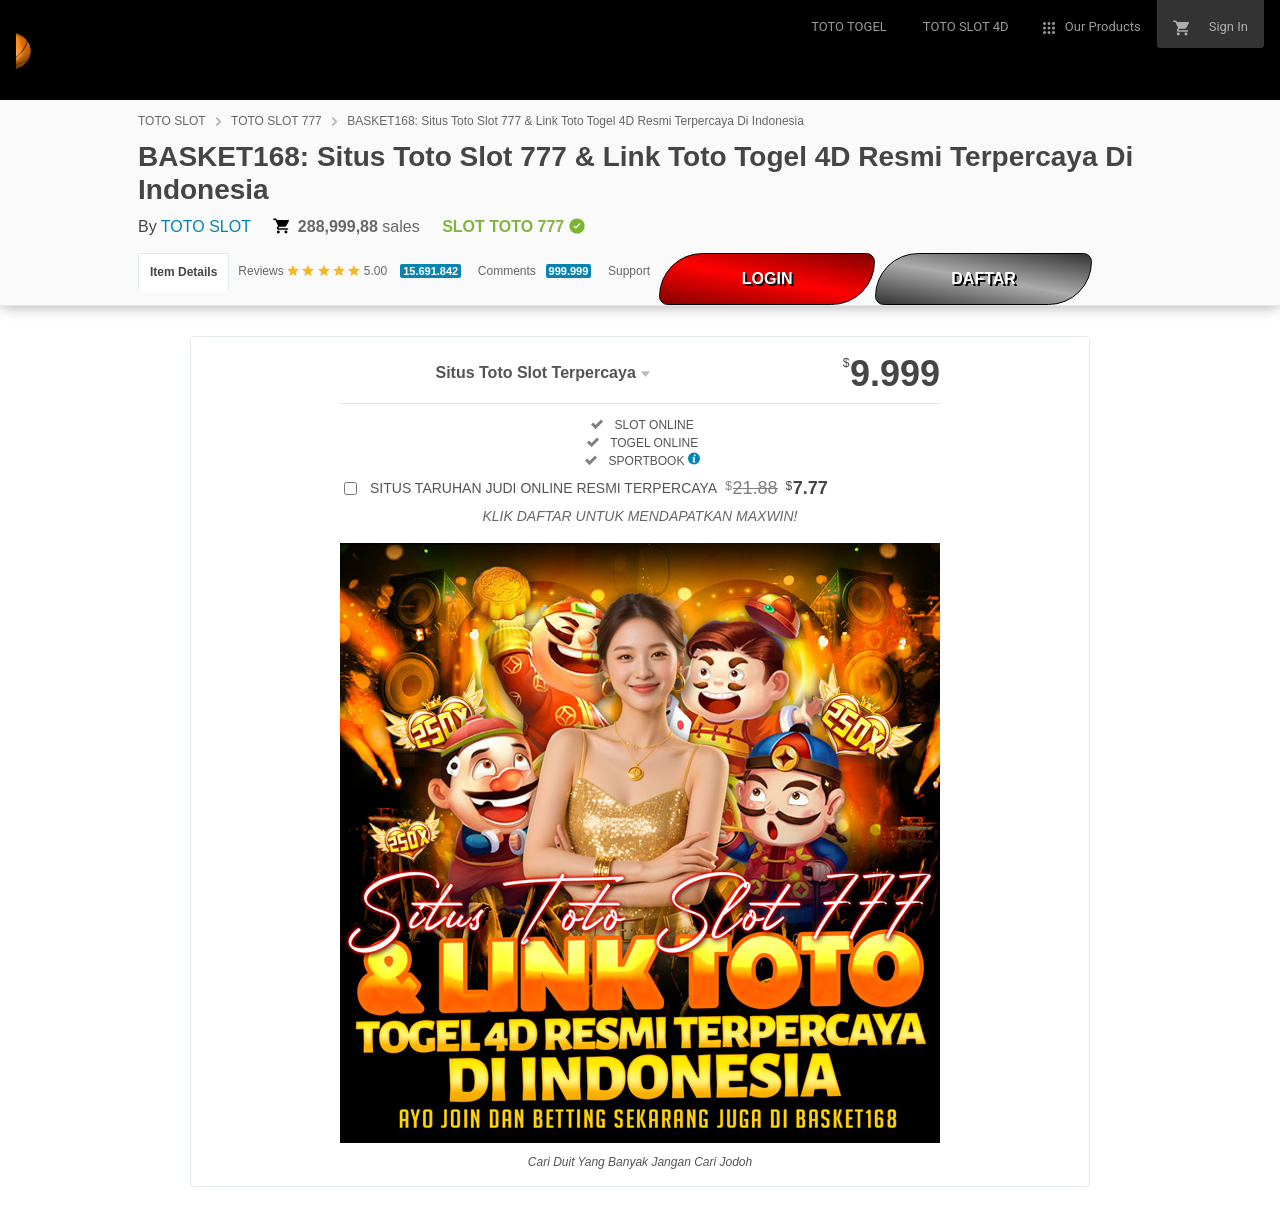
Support (629, 271)
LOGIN (767, 278)
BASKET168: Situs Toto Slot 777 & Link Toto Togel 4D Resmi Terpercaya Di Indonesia (575, 121)
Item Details (183, 272)
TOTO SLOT (172, 121)
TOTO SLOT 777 (276, 121)
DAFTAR (983, 278)
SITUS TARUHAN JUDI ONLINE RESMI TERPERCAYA (599, 488)
